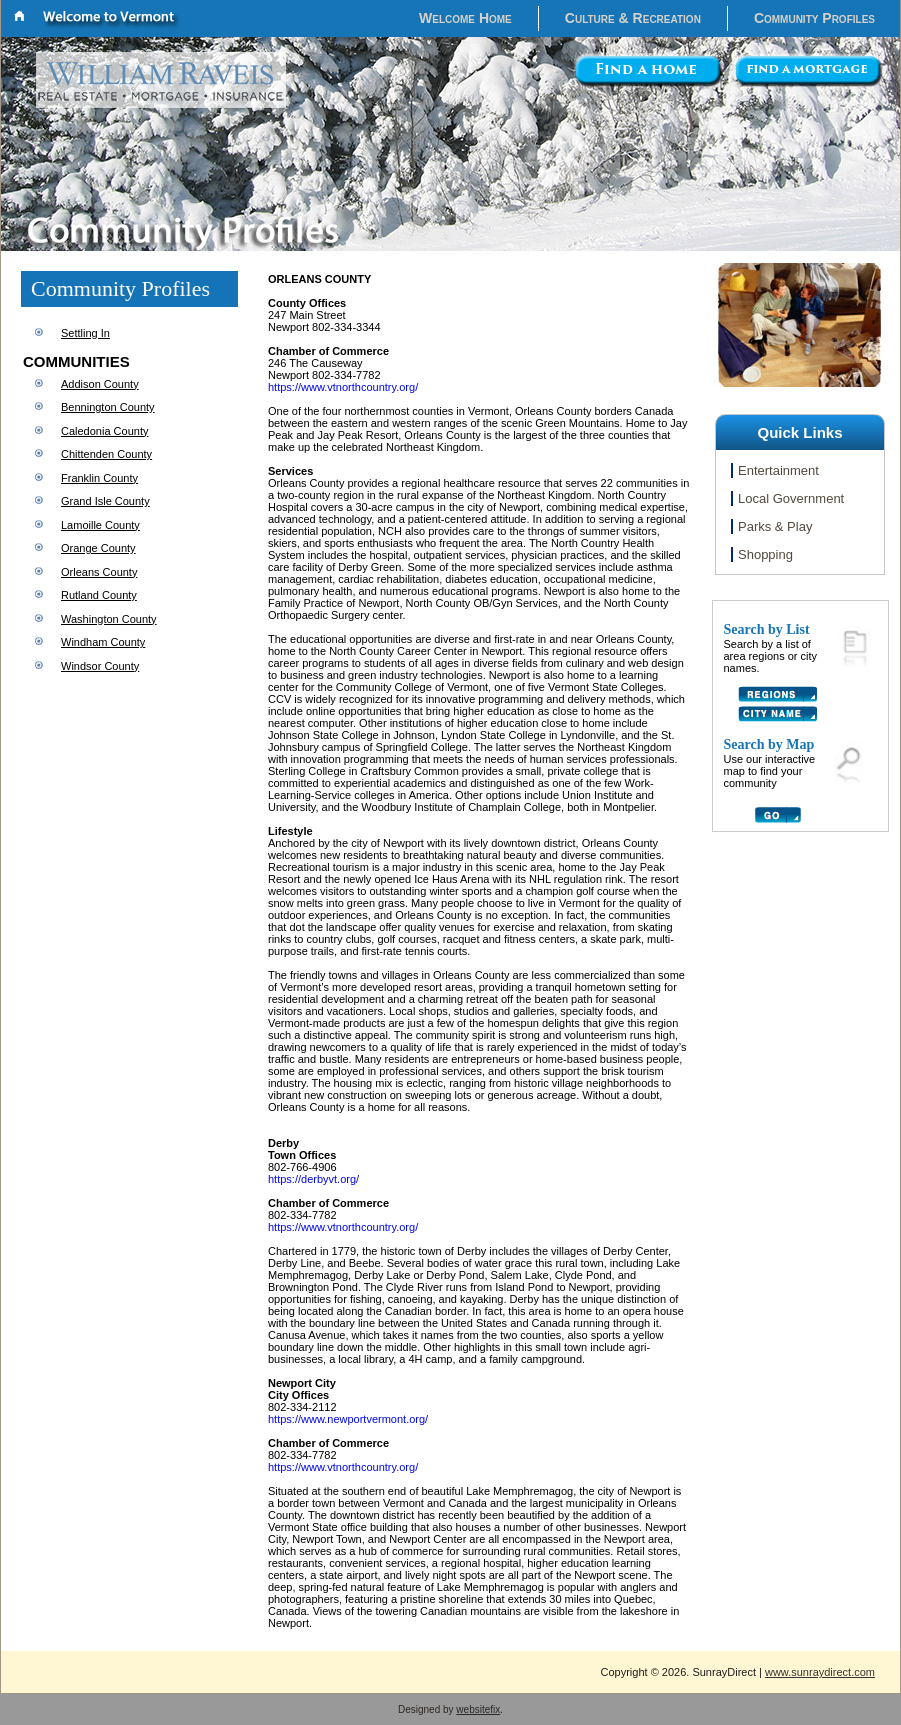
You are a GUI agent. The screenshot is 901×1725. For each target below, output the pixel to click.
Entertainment (778, 470)
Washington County (109, 619)
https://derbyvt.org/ (313, 1179)
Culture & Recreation (633, 18)
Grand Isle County (105, 501)
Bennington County (108, 407)
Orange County (98, 548)
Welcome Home (465, 18)
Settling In (85, 333)
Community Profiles (814, 18)
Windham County (103, 642)
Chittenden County (106, 454)
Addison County (100, 384)
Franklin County (99, 478)
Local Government (791, 498)
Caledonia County (104, 431)
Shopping (765, 554)
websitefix (478, 1709)
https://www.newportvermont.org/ (348, 1419)
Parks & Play (775, 526)
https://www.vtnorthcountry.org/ (343, 387)
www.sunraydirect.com (820, 1672)
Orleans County (99, 572)
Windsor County (100, 666)
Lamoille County (100, 525)
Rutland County (99, 595)
